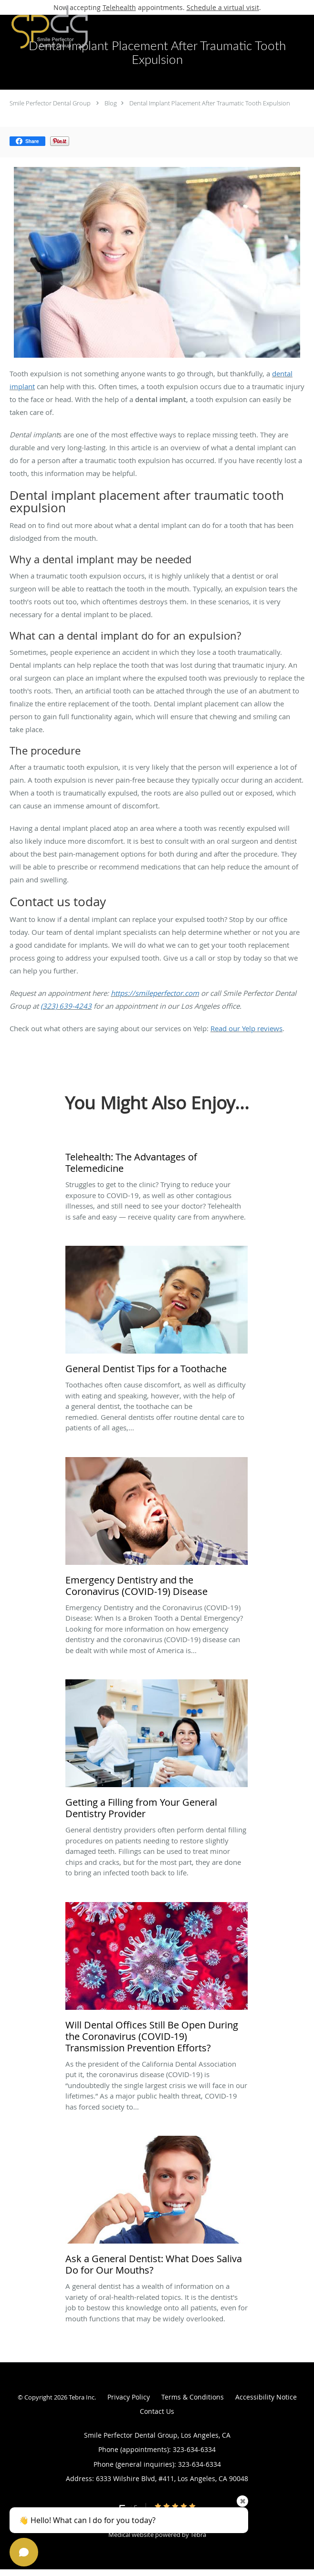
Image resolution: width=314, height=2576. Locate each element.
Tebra (198, 2534)
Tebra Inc (81, 2397)
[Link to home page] (63, 27)
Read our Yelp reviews (246, 1028)
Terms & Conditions (192, 2396)
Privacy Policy (128, 2396)
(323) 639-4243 (66, 1006)
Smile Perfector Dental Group (50, 103)
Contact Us (157, 2411)
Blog (111, 103)
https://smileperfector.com (155, 993)
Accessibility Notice (266, 2396)
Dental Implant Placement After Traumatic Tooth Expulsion (209, 103)
